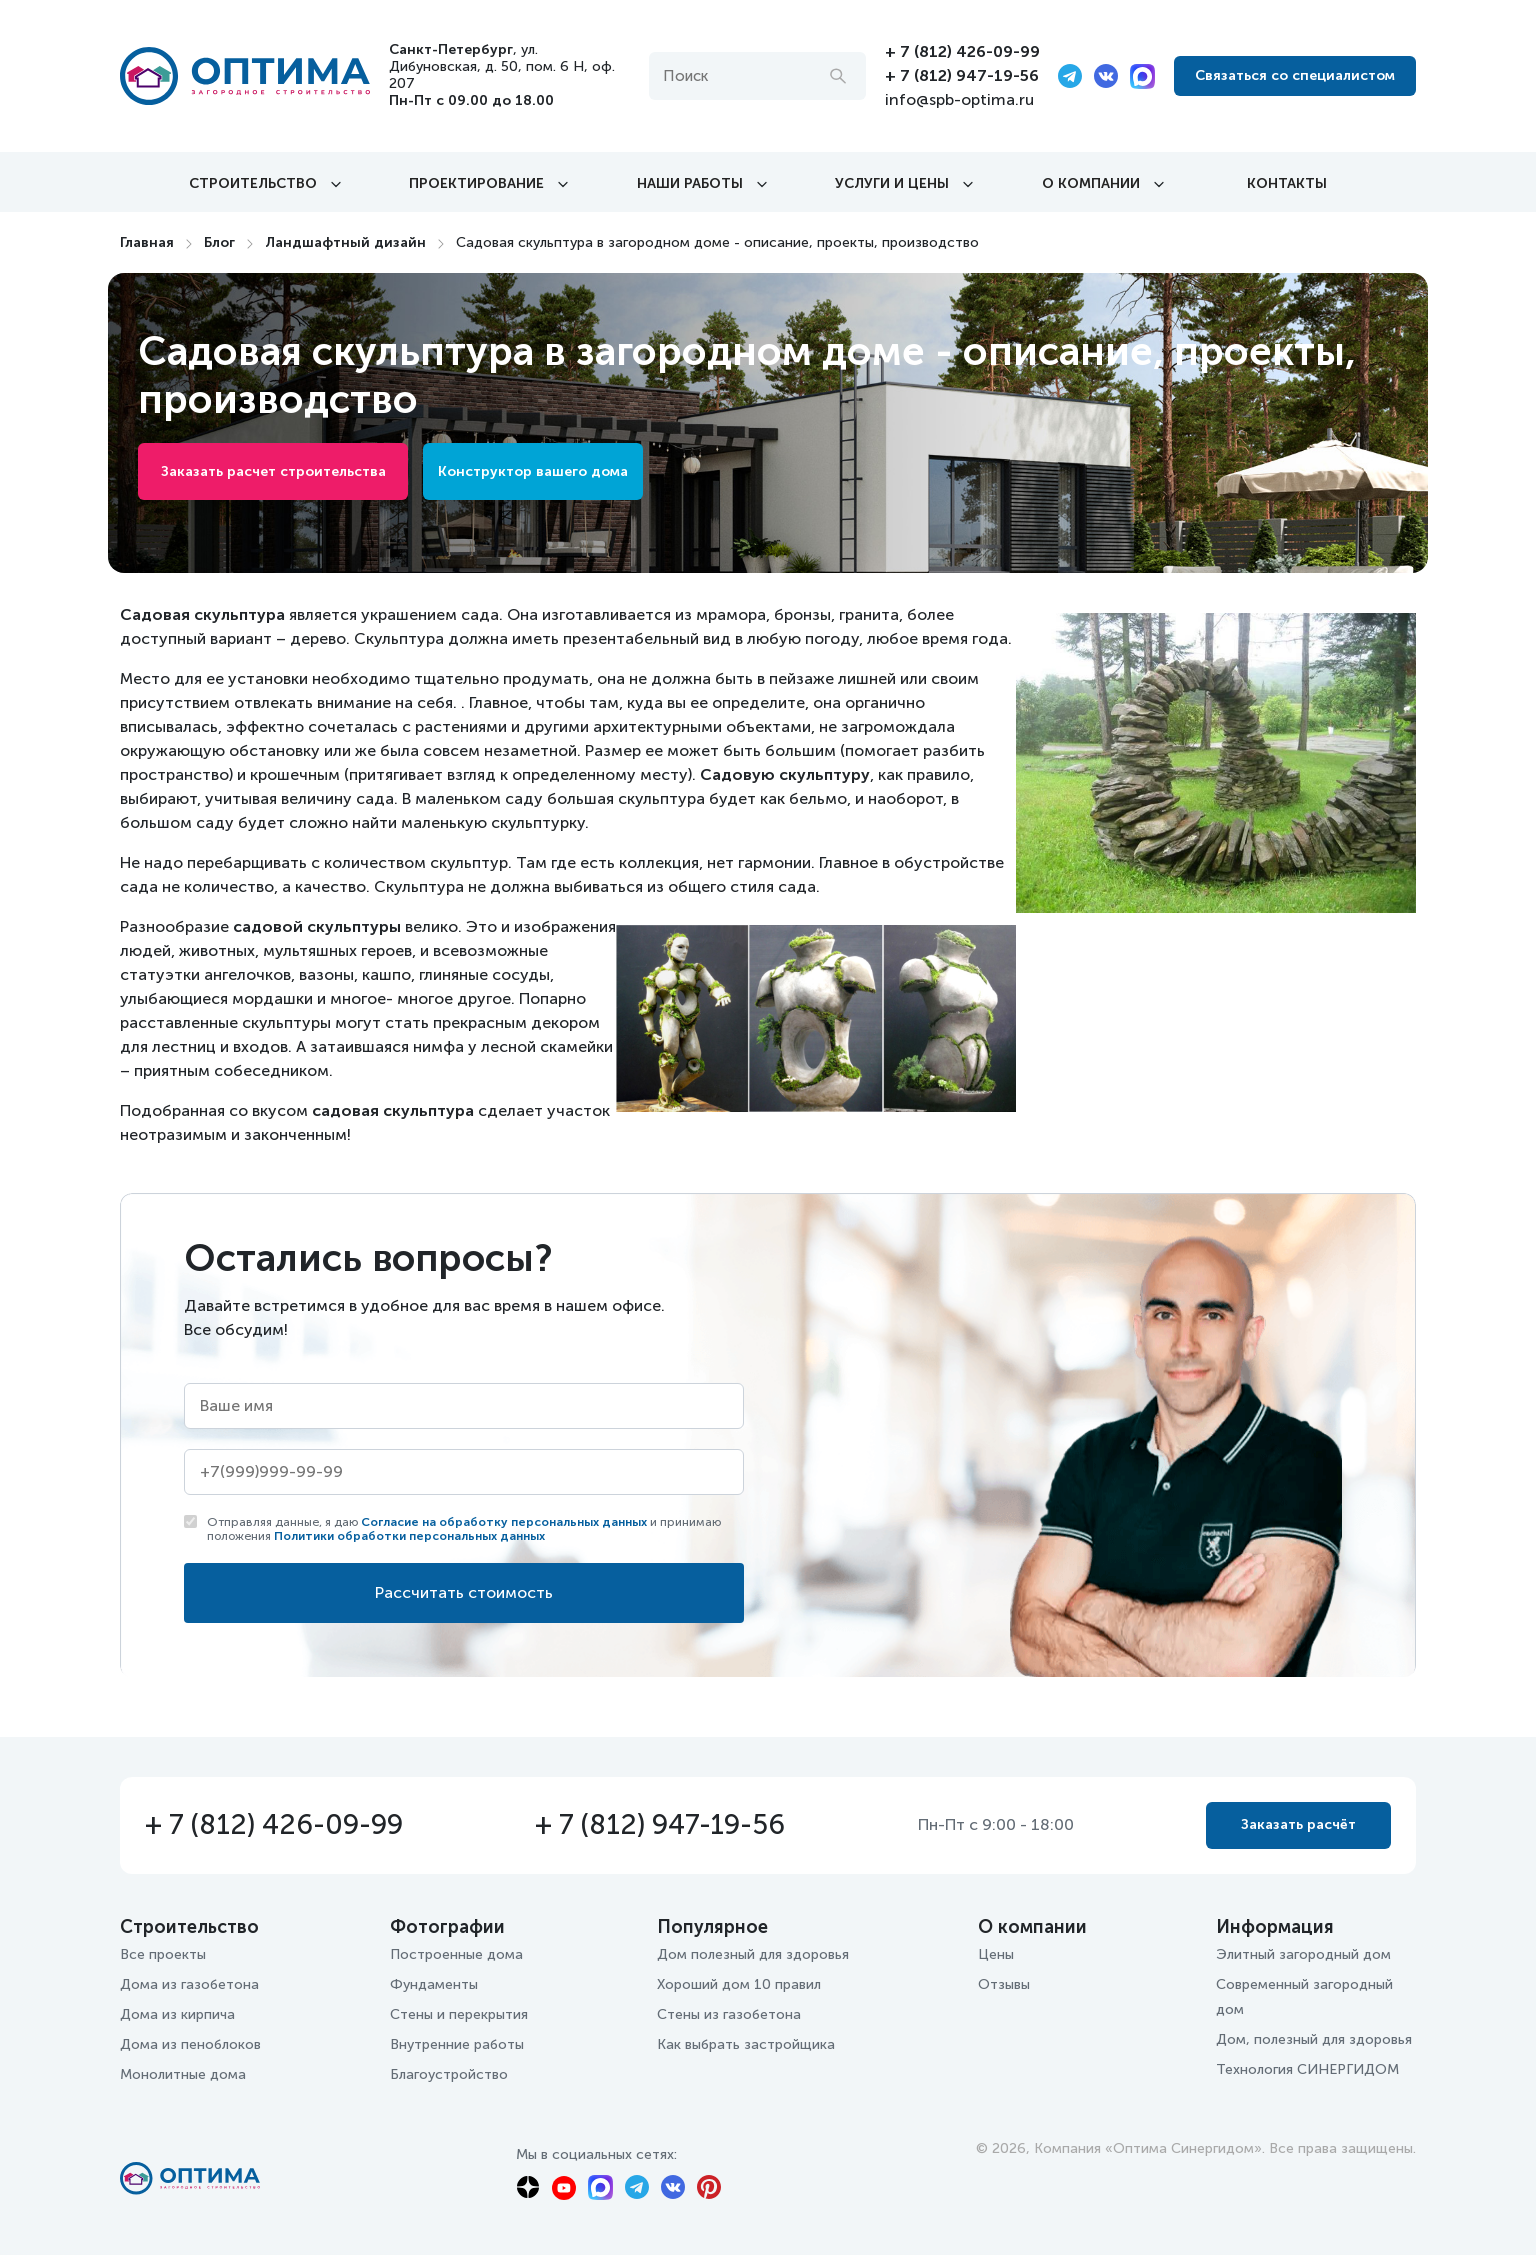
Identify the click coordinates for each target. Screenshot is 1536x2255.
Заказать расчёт (1298, 1824)
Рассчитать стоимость (464, 1592)
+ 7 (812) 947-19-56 (962, 75)
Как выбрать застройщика (746, 2044)
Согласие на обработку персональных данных (504, 1522)
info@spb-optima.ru (959, 99)
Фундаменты (434, 1984)
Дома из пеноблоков (190, 2044)
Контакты (1287, 183)
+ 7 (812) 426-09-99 (962, 51)
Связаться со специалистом (1295, 75)
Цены (996, 1954)
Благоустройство (449, 2074)
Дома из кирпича (177, 2014)
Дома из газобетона (189, 1984)
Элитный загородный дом (1303, 1954)
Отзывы (1004, 1984)
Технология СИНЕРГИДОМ (1307, 2069)
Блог (219, 242)
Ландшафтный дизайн (345, 242)
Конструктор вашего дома (533, 471)
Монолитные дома (183, 2074)
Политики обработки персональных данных (409, 1536)
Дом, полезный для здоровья (1314, 2039)
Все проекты (163, 1954)
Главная (147, 242)
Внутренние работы (457, 2044)
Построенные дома (456, 1954)
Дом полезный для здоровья (753, 1954)
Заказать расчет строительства (273, 471)
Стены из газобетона (729, 2014)
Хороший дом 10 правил (739, 1984)
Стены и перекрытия (459, 2014)
